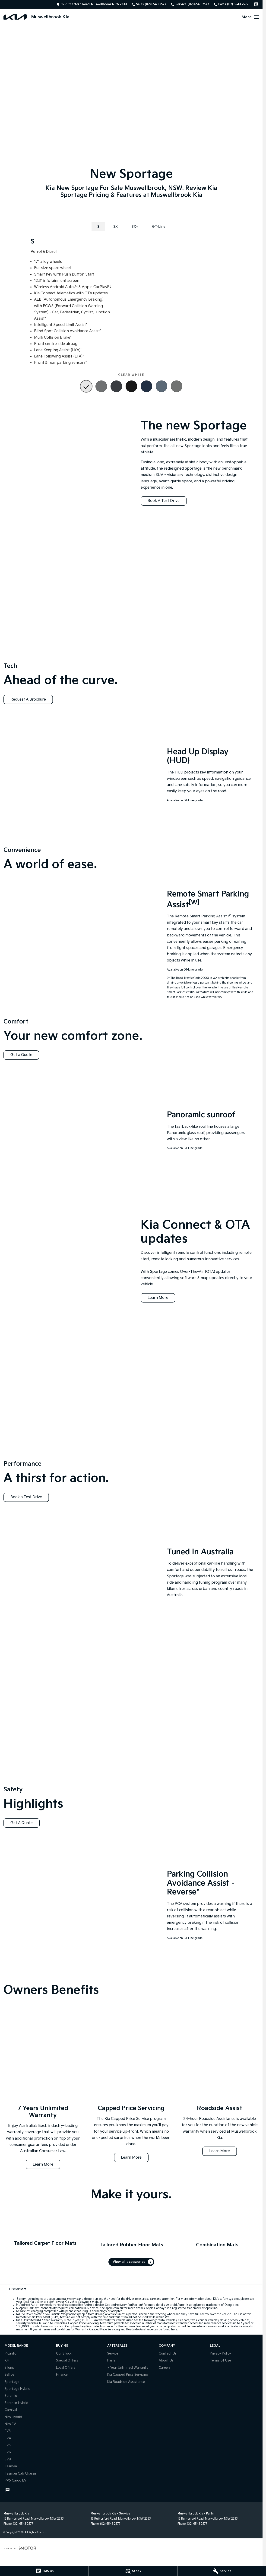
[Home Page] (15, 17)
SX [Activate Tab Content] (115, 227)
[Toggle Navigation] (250, 17)
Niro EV (10, 2424)
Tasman (11, 2466)
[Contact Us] (92, 4)
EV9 (8, 2459)
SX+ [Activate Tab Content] (135, 227)
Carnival (11, 2410)
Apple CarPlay (29, 2308)
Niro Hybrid (13, 2417)
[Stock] (133, 2571)
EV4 (8, 2438)
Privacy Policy (220, 2353)
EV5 (8, 2445)
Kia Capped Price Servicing (127, 2375)
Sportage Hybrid (17, 2389)
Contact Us (168, 2353)
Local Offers (65, 2368)
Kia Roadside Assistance (126, 2382)
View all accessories (129, 2262)
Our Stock (64, 2353)
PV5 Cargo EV (15, 2480)
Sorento (11, 2396)
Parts (111, 2360)
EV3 (8, 2431)
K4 (7, 2360)
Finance (62, 2375)
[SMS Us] (44, 2571)
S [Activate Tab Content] (98, 227)
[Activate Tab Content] (86, 386)
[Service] (221, 2571)
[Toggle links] (19, 2548)
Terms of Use (220, 2360)
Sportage (12, 2382)
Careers (165, 2368)
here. (174, 2329)
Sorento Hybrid (16, 2403)
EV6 (8, 2452)
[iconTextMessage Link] (256, 4)
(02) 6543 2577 (23, 2524)
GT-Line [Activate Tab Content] (158, 227)
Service (112, 2353)
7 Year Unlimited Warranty (127, 2368)
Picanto (10, 2353)
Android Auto (29, 2305)
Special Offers (67, 2360)
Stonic (9, 2368)
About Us (166, 2360)
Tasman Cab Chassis (21, 2473)
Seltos (9, 2375)
